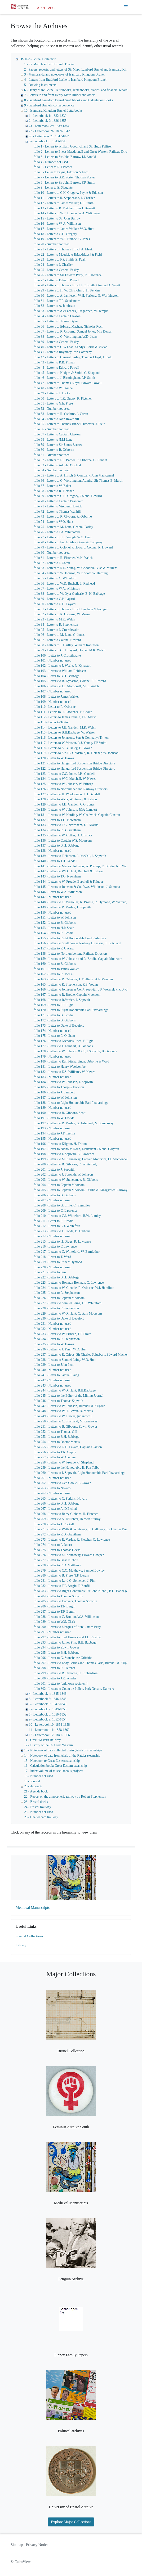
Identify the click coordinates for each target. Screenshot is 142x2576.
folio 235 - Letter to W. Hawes (54, 1344)
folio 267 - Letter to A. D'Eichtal (55, 1508)
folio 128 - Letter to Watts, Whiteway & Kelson (65, 799)
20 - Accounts (33, 1786)
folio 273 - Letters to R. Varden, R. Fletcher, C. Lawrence (72, 1539)
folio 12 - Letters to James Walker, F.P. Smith (63, 203)
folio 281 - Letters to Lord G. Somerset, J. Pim (64, 1580)
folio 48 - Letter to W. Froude (53, 388)
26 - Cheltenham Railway (41, 1817)
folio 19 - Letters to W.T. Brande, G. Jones (62, 239)
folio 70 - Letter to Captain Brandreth (58, 501)
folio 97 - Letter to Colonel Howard (57, 640)
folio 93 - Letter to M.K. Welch (54, 619)
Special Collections (29, 1936)
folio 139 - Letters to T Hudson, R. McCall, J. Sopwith (70, 856)
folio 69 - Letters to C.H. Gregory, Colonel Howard (68, 496)
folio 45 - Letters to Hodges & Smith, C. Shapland (67, 373)
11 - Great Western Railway (42, 1740)
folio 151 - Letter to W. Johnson (55, 917)
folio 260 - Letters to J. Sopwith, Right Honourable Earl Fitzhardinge (79, 1473)
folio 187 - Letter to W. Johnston (55, 1097)
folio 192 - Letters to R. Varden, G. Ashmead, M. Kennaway (74, 1123)
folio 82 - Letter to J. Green (52, 563)
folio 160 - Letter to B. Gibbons (55, 963)
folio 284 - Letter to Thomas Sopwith (58, 1596)
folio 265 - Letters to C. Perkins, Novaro (60, 1498)
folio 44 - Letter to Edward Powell (56, 367)
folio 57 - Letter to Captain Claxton (57, 434)
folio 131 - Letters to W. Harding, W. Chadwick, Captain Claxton (77, 815)
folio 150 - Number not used (52, 912)
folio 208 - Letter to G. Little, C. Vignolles (62, 1205)
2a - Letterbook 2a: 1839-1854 (49, 126)
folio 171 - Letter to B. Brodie (53, 1015)
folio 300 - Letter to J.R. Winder (55, 1678)
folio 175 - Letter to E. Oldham (54, 1035)
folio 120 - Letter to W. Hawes (54, 758)
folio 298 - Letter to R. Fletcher (54, 1668)
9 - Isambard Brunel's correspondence (49, 105)
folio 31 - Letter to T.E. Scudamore (57, 301)
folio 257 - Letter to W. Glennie (54, 1457)
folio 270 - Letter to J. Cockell (54, 1524)
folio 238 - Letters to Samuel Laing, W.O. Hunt (65, 1360)
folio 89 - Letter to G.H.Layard (54, 599)
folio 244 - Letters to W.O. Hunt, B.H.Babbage (65, 1390)
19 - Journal (32, 1781)
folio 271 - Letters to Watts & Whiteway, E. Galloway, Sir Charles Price (81, 1529)
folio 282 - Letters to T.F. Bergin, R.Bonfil (62, 1586)
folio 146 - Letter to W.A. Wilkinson (58, 892)
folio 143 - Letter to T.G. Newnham (57, 876)
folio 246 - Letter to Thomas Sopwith (58, 1401)
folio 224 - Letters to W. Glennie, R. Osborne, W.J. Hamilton (74, 1288)
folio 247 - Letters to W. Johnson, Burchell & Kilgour (69, 1406)
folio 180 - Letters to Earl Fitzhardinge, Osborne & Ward (71, 1061)
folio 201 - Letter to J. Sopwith (54, 1169)
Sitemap (17, 2545)
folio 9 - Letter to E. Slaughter (54, 187)
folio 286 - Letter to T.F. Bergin (54, 1606)
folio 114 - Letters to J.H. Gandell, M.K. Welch (65, 727)
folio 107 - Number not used (52, 691)
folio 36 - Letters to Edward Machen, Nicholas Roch (68, 326)
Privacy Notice (37, 2545)
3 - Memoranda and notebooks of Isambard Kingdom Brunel (64, 74)
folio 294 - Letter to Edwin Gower (56, 1647)
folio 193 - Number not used (52, 1128)
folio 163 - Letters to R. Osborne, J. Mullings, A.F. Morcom (73, 979)
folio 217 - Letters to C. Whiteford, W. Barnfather (67, 1251)
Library (21, 1945)
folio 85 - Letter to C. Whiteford (55, 578)
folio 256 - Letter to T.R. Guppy (55, 1452)
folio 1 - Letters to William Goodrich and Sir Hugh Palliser (73, 146)
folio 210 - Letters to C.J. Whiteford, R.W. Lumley (67, 1216)
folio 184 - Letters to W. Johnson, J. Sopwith (63, 1082)
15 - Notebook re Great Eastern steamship (52, 1760)
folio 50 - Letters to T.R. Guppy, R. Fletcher (63, 398)
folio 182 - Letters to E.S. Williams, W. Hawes (64, 1072)
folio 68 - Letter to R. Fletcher (54, 491)
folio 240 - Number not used (52, 1370)
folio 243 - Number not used (52, 1385)
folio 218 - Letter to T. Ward (52, 1257)
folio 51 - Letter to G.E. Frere (53, 403)
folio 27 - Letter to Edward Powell (56, 280)
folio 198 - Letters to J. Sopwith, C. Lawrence (64, 1154)
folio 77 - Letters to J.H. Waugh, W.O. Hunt (63, 537)
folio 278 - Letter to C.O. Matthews (57, 1565)
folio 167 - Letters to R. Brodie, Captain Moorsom (67, 994)
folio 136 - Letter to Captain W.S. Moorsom (63, 840)
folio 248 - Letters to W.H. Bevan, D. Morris (63, 1411)
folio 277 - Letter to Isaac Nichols (56, 1560)
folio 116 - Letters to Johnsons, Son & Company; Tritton (71, 737)
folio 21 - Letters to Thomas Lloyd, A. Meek (63, 249)
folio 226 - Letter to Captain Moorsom (59, 1298)
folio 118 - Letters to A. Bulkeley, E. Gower (63, 748)
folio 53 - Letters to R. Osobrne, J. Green (61, 414)
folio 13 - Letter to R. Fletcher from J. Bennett (64, 208)
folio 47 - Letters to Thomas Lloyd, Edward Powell (68, 383)
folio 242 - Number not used (52, 1380)
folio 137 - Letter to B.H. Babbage (56, 845)
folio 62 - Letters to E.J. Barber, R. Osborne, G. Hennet (70, 460)
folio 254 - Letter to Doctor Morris (57, 1442)
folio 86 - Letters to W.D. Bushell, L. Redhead (64, 583)
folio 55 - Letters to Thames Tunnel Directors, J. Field (69, 424)
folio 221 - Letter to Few (50, 1272)
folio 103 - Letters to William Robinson (60, 671)
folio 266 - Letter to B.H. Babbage (56, 1503)
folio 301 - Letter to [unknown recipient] (61, 1683)
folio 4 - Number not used (51, 162)
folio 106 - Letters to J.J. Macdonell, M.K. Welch (66, 686)
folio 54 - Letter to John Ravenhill (56, 419)
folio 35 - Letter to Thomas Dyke (56, 321)
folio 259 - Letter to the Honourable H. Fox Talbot (67, 1467)
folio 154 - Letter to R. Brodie (53, 933)
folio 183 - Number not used (52, 1077)
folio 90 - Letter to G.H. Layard (54, 604)
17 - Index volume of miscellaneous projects (53, 1771)
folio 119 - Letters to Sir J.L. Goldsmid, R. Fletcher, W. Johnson (76, 753)
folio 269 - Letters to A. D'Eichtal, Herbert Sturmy (67, 1519)
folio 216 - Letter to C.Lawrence (55, 1246)
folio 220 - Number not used (52, 1267)
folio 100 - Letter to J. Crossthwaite (57, 655)
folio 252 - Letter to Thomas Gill (55, 1431)
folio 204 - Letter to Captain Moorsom (59, 1185)
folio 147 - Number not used (52, 897)
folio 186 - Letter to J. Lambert (54, 1092)
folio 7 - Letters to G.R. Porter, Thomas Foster (64, 177)
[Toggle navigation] (126, 7)
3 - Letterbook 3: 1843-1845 (48, 141)
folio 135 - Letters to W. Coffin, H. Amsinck (63, 835)
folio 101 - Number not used (52, 660)
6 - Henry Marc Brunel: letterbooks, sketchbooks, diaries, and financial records (76, 90)
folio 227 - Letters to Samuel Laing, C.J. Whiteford (68, 1303)
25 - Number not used (38, 1812)
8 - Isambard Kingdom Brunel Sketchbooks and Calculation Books (68, 100)
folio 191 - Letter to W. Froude (54, 1118)
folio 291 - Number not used (52, 1632)
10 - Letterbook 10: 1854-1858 (49, 1724)
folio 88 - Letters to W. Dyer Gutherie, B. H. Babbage (69, 593)
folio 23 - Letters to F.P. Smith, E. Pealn (60, 259)
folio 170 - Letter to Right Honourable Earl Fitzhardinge (71, 1010)
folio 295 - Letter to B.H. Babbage (56, 1652)
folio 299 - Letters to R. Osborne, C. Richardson (66, 1673)
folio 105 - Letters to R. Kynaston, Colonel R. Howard (70, 681)
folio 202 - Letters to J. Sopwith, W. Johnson (63, 1174)
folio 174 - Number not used (52, 1031)
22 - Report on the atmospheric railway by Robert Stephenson (65, 1796)
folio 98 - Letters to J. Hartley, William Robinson (66, 645)
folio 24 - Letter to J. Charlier (53, 264)
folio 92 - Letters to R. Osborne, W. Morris (62, 614)
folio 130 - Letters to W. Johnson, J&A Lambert (65, 809)
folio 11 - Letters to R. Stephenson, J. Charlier (64, 198)
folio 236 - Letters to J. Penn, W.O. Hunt (60, 1349)
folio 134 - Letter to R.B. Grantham (57, 830)
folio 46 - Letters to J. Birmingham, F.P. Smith (64, 377)
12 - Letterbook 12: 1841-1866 (49, 1735)
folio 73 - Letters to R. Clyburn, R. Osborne (63, 516)
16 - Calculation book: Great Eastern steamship (55, 1765)
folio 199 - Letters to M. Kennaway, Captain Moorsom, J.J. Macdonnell (81, 1159)
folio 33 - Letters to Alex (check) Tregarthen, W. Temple (71, 311)
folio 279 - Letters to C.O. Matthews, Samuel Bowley (69, 1570)
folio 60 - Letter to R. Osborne (54, 449)
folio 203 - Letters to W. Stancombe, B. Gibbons (66, 1179)
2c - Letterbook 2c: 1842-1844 (49, 136)
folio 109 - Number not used (52, 702)
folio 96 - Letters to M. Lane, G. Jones (59, 635)
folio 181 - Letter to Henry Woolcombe (59, 1066)
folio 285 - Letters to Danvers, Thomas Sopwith (65, 1601)
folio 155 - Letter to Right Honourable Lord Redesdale (70, 938)
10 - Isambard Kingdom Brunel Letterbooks (53, 110)
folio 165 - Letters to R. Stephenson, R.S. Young (66, 984)
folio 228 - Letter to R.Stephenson (56, 1308)
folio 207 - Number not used (52, 1200)
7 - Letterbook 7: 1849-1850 (48, 1709)
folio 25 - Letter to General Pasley (56, 270)
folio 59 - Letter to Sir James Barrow (58, 445)
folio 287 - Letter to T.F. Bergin (54, 1611)
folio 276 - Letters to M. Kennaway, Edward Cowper (69, 1555)
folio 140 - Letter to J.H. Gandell (55, 861)
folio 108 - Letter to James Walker (56, 696)
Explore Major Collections (71, 2522)
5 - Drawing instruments (40, 85)
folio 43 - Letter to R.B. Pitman (54, 362)
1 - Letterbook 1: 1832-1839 (48, 116)
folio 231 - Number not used (52, 1323)
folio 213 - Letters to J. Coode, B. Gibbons (62, 1231)
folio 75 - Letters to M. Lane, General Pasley (63, 527)
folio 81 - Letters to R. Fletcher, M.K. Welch (63, 558)
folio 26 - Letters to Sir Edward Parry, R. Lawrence (68, 275)
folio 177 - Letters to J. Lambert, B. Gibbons (63, 1046)
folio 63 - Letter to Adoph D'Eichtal (57, 465)
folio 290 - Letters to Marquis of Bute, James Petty (67, 1627)
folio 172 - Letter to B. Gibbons (55, 1020)
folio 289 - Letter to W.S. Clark (54, 1621)
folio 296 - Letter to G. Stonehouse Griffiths (63, 1658)
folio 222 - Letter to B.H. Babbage (56, 1277)
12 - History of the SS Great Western (48, 1745)
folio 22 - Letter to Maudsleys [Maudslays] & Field (68, 254)
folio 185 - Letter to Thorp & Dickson (59, 1087)
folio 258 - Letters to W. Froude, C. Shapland (63, 1462)
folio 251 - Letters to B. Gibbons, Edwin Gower (65, 1426)
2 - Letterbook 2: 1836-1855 (48, 120)
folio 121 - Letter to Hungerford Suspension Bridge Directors (74, 763)
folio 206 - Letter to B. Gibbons (55, 1195)
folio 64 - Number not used (52, 470)
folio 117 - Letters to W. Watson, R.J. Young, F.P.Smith (70, 743)
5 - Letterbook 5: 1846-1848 (48, 1699)
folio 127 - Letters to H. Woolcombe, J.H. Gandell (67, 794)
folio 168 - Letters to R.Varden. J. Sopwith (62, 1000)
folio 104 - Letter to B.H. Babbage (56, 676)
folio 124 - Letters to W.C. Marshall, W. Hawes (65, 778)
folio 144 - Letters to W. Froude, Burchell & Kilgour (68, 881)
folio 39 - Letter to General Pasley (56, 342)
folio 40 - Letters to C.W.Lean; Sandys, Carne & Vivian (70, 347)
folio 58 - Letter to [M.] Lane (53, 439)
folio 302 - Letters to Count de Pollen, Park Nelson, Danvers (74, 1689)
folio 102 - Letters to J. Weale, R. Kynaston (62, 665)
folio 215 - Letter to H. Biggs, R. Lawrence (62, 1241)
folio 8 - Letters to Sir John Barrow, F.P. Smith (64, 182)
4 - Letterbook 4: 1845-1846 (48, 1693)
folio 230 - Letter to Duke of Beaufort (59, 1318)
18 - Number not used (38, 1776)
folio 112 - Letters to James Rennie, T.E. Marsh (65, 717)
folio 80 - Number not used (52, 552)
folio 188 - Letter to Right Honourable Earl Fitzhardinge (71, 1103)
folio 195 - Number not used (52, 1138)
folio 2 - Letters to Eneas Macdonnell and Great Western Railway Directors (83, 151)
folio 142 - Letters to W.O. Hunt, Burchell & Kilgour (69, 871)
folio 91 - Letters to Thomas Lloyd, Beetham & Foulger (70, 609)
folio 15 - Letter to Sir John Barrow (57, 218)
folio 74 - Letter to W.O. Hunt (53, 521)
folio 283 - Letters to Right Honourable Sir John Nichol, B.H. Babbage (81, 1591)
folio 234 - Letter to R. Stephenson (57, 1339)
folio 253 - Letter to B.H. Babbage (56, 1436)
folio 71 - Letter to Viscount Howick (58, 506)
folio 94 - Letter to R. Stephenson (56, 624)
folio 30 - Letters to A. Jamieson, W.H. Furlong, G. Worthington (76, 295)
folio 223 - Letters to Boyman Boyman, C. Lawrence (69, 1282)
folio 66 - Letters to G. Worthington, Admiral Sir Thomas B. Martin (78, 480)
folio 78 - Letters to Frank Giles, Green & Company (68, 542)
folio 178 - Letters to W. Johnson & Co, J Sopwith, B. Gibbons (75, 1051)
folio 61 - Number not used (52, 455)
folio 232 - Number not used (52, 1329)
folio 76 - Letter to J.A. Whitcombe (57, 532)
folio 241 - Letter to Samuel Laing (56, 1375)
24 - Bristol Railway (37, 1807)
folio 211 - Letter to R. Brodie (53, 1221)
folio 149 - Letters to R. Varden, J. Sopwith (62, 907)
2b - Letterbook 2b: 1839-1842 (49, 131)
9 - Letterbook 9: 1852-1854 (48, 1719)
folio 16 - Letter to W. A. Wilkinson (57, 223)
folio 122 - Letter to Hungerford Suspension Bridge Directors (74, 768)
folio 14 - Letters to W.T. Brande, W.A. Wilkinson (67, 213)
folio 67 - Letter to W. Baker (52, 486)
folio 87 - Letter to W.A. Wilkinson (57, 588)
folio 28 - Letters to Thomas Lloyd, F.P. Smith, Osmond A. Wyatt (77, 285)
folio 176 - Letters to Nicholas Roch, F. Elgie (63, 1041)
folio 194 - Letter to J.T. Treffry (54, 1133)
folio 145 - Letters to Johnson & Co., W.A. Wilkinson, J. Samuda (77, 887)
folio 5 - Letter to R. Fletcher (53, 167)
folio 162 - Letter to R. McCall (54, 974)
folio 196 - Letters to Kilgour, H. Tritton (60, 1144)
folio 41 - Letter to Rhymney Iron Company (63, 352)
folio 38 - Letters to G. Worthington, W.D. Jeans (65, 336)
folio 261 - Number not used (52, 1478)
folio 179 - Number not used (52, 1056)
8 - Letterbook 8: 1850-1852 (48, 1714)
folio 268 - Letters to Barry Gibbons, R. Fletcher (66, 1514)
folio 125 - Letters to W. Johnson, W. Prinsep (63, 784)
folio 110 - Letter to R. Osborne (54, 706)
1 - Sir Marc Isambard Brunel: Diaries (49, 64)
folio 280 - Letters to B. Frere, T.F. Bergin (61, 1575)
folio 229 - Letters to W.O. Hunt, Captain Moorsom (68, 1313)
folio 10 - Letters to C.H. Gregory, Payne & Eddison (68, 192)
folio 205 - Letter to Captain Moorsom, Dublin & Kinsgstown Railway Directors (87, 1190)
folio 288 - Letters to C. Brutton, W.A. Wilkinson (66, 1617)
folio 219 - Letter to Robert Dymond (58, 1262)
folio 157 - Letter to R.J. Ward (54, 948)
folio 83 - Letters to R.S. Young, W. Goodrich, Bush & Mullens (75, 568)
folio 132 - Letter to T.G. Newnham (57, 820)
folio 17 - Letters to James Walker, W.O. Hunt (64, 229)
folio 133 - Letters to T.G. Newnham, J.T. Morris (66, 825)
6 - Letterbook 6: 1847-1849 (48, 1704)
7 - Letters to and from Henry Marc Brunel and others (59, 95)
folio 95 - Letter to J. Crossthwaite (56, 630)
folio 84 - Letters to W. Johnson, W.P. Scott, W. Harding (71, 573)
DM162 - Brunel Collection (37, 59)
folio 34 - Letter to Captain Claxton (57, 316)
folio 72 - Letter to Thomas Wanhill (57, 511)
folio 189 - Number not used (52, 1107)
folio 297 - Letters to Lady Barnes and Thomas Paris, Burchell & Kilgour (82, 1663)
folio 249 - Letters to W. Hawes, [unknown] (63, 1416)
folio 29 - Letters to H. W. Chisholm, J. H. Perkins (67, 290)
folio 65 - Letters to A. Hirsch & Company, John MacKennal (74, 475)
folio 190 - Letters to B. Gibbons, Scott (59, 1113)
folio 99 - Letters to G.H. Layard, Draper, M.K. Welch (69, 650)
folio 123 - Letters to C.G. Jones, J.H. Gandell (64, 774)
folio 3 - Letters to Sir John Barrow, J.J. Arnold (65, 157)
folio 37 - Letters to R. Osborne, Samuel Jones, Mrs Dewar (73, 331)
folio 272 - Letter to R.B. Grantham (57, 1534)
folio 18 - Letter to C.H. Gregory (55, 234)
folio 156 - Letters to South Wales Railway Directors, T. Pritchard (77, 943)
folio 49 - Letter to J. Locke (52, 393)
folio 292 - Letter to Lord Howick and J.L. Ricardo (67, 1637)
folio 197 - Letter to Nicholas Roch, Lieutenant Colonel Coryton (76, 1149)
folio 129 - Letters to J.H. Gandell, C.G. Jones (64, 804)
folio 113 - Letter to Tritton (52, 722)
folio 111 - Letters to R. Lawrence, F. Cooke (63, 712)
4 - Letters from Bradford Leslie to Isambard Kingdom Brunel (65, 79)
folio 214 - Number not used (52, 1236)
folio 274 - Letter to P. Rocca (53, 1545)
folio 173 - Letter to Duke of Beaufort (59, 1025)
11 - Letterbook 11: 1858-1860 (49, 1730)
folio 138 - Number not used (52, 850)
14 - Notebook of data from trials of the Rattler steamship (62, 1755)
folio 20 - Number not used (52, 244)
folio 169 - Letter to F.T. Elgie (53, 1005)
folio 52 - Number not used (52, 408)
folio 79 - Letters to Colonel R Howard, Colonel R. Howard (73, 547)
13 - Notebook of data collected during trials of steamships (63, 1750)
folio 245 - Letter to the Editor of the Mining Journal (68, 1395)
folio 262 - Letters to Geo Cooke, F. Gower (62, 1483)
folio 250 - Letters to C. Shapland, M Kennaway (66, 1421)
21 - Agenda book (36, 1791)
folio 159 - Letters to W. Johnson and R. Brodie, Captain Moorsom (78, 959)
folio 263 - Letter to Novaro (52, 1488)
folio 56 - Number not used (52, 429)
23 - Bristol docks (36, 1802)
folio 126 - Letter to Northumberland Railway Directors (70, 789)
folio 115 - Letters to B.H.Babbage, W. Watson (64, 732)
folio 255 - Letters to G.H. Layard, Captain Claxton (68, 1447)
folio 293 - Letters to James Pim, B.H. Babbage (65, 1642)
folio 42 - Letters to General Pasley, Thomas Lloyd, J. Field (73, 357)
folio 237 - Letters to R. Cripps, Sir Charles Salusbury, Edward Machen (81, 1354)
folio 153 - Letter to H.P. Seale (54, 928)
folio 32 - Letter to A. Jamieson (54, 306)
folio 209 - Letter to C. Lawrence (55, 1210)
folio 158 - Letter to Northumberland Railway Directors (70, 953)
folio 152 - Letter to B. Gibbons (55, 922)
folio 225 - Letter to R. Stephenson (57, 1292)
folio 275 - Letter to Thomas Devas (57, 1550)
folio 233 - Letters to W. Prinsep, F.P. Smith (62, 1334)
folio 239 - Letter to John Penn (54, 1364)
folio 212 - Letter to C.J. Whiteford (57, 1226)
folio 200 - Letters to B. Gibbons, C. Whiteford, (65, 1164)
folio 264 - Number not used (52, 1493)
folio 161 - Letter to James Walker (56, 969)
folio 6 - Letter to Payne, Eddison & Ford (61, 172)
